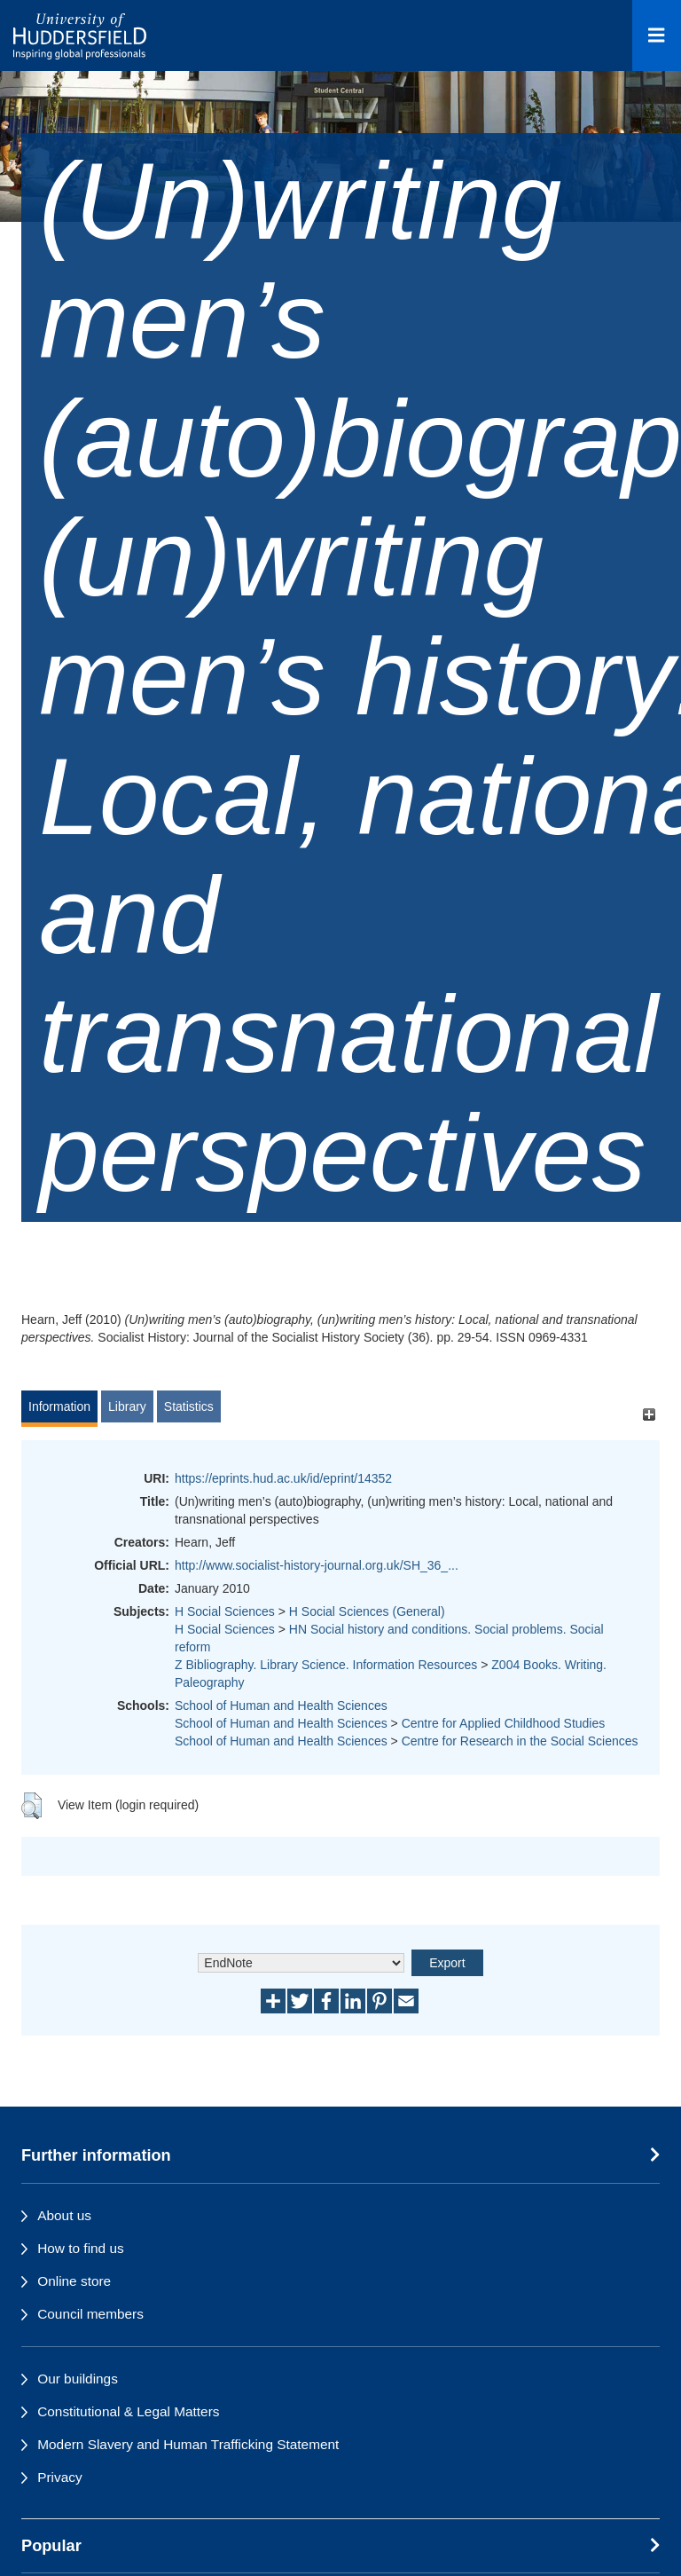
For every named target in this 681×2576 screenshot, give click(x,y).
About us (64, 2215)
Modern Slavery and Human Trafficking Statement (188, 2444)
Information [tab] (59, 1406)
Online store (74, 2280)
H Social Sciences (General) (367, 1611)
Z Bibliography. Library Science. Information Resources (326, 1665)
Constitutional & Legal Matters (128, 2411)
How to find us (80, 2248)
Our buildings (77, 2378)
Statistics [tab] (189, 1406)
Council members (90, 2313)
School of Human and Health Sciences (281, 1705)
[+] (648, 1415)
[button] (31, 1805)
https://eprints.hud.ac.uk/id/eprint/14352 (283, 1478)
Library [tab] (127, 1406)
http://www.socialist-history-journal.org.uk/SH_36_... (316, 1565)
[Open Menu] (656, 35)
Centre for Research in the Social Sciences (520, 1741)
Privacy (59, 2477)
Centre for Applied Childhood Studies (504, 1723)
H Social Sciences (225, 1611)
